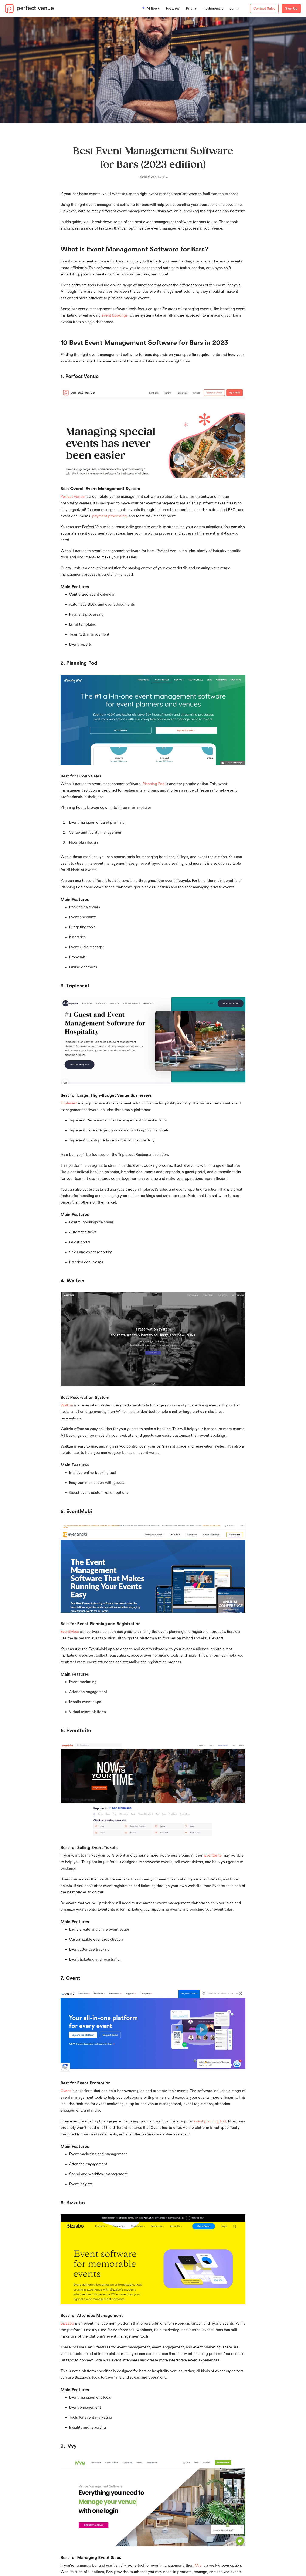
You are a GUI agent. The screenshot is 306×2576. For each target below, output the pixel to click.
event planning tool (210, 2121)
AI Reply (153, 8)
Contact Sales (264, 8)
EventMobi (70, 1631)
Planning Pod (153, 784)
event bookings (115, 315)
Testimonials (213, 8)
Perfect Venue (73, 496)
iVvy (197, 2565)
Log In (234, 8)
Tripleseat (69, 1103)
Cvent (66, 2090)
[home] (29, 8)
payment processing (109, 516)
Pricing (191, 8)
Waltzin (67, 1405)
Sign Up (291, 8)
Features (173, 8)
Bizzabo (67, 2323)
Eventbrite (213, 1855)
